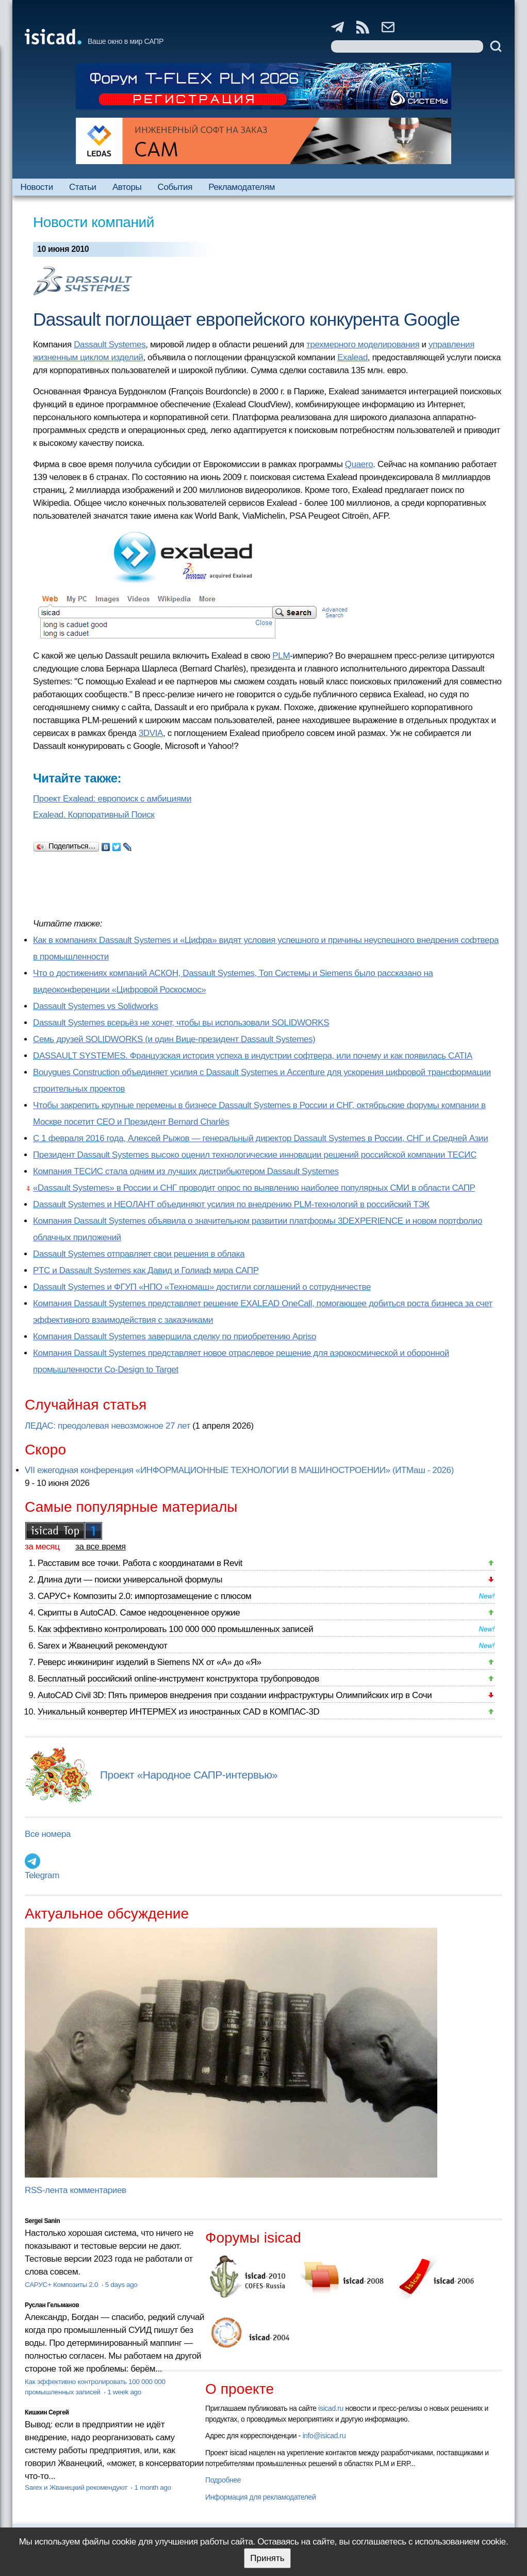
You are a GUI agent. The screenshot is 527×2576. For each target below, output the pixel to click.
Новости (37, 187)
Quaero (359, 464)
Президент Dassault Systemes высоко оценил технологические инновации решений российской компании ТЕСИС (254, 1155)
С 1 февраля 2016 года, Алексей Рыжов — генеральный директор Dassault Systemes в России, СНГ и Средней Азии (260, 1138)
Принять (267, 2558)
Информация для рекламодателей (260, 2497)
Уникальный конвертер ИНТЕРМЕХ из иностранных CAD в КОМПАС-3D (178, 1712)
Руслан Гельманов (52, 2305)
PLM (281, 656)
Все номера (48, 1834)
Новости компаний (93, 222)
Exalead (352, 357)
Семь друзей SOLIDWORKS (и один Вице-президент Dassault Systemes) (174, 1039)
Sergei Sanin (42, 2221)
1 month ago (152, 2487)
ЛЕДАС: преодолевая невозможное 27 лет (107, 1426)
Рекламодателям (241, 187)
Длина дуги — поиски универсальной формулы (130, 1580)
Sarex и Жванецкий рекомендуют (102, 1646)
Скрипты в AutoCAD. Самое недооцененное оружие (139, 1613)
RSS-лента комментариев (75, 2190)
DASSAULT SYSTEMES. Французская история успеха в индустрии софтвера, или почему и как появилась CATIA (252, 1056)
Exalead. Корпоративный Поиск (94, 815)
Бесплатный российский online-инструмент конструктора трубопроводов (178, 1679)
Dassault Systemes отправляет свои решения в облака (138, 1254)
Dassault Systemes (109, 344)
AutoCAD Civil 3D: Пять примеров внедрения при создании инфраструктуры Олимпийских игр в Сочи (235, 1695)
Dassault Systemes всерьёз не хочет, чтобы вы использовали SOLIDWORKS (181, 1023)
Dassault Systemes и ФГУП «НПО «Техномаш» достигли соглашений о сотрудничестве (202, 1287)
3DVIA (151, 733)
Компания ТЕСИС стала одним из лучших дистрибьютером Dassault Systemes (186, 1171)
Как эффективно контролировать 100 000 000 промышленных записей (175, 1629)
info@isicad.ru (324, 2435)
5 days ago (121, 2285)
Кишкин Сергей (47, 2412)
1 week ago (124, 2392)
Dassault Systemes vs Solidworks (95, 1006)
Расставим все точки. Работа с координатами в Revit (140, 1563)
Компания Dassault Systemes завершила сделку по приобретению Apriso (174, 1336)
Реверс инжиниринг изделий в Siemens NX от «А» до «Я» (149, 1662)
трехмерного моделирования (362, 344)
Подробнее (223, 2480)
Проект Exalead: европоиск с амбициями (112, 799)
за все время (100, 1546)
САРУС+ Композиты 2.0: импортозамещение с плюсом (144, 1596)
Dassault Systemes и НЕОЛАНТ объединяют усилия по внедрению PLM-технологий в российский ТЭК (231, 1204)
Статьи (82, 187)
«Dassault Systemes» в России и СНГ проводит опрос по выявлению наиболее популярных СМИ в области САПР (254, 1188)
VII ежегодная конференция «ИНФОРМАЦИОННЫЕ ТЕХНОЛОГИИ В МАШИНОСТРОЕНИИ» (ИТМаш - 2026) (239, 1470)
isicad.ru (330, 2408)
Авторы (126, 187)
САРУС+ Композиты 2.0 (62, 2285)
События (174, 187)
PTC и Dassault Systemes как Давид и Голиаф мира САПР (146, 1270)
